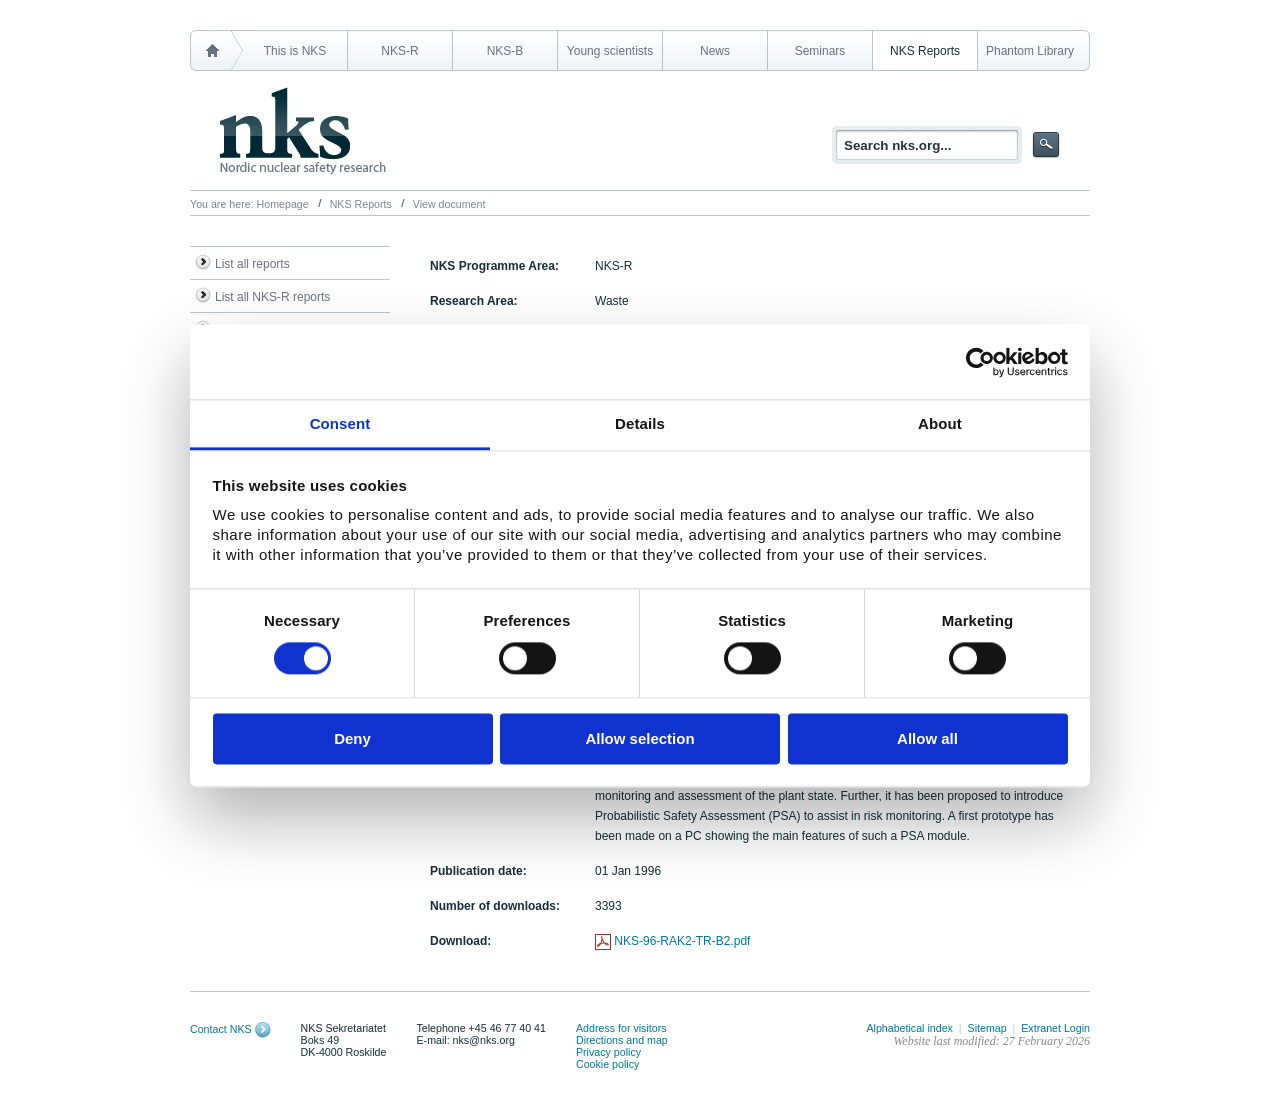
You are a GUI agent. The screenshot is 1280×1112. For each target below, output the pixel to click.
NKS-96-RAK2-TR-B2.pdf (682, 941)
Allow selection (639, 738)
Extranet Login (1055, 1028)
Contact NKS (221, 1029)
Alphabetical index (909, 1028)
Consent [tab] (340, 423)
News (715, 51)
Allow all (927, 738)
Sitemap (987, 1028)
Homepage (283, 204)
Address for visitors (621, 1028)
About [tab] (940, 423)
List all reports (252, 264)
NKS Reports (925, 51)
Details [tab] (640, 423)
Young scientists (610, 51)
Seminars (820, 51)
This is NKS (295, 51)
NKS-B (505, 51)
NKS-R (399, 51)
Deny (352, 738)
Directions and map (622, 1040)
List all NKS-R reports (272, 297)
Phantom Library (1030, 51)
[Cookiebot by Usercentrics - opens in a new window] (980, 362)
